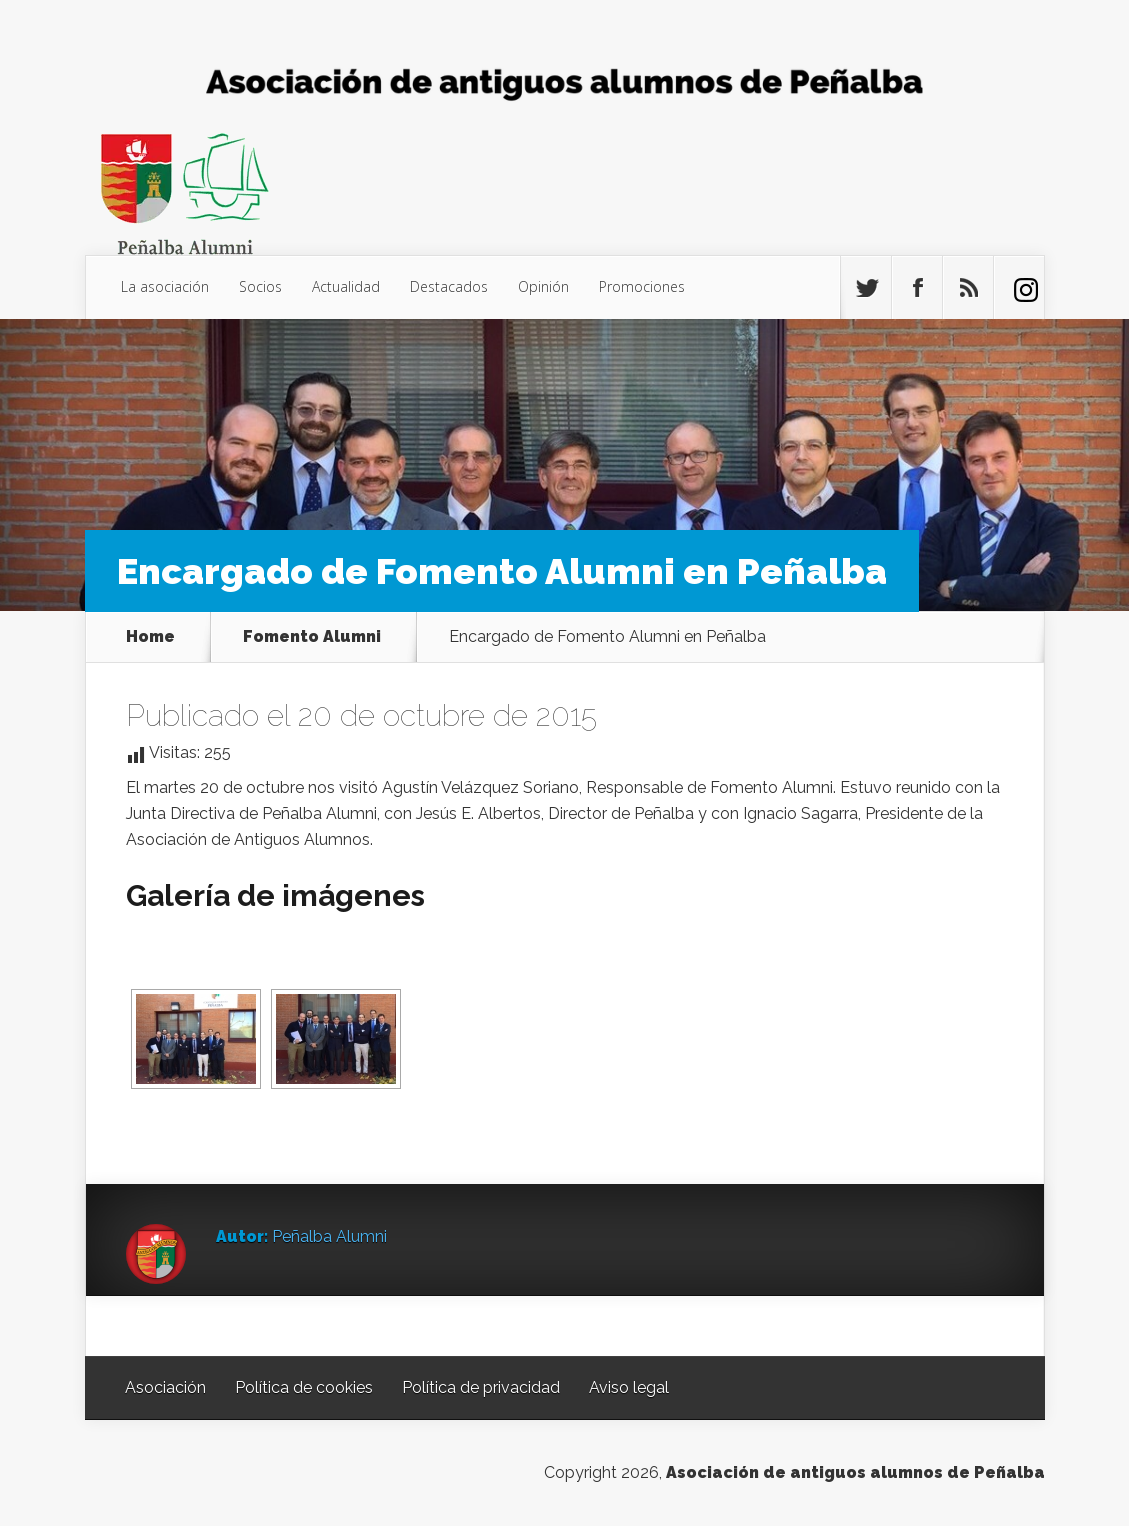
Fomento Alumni (312, 637)
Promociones (642, 286)
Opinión (543, 286)
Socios (260, 286)
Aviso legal (629, 1387)
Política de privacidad (481, 1387)
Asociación (165, 1387)
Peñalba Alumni (329, 1236)
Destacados (449, 286)
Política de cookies (304, 1387)
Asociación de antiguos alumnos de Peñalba (855, 1472)
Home (150, 637)
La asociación (165, 286)
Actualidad (346, 286)
